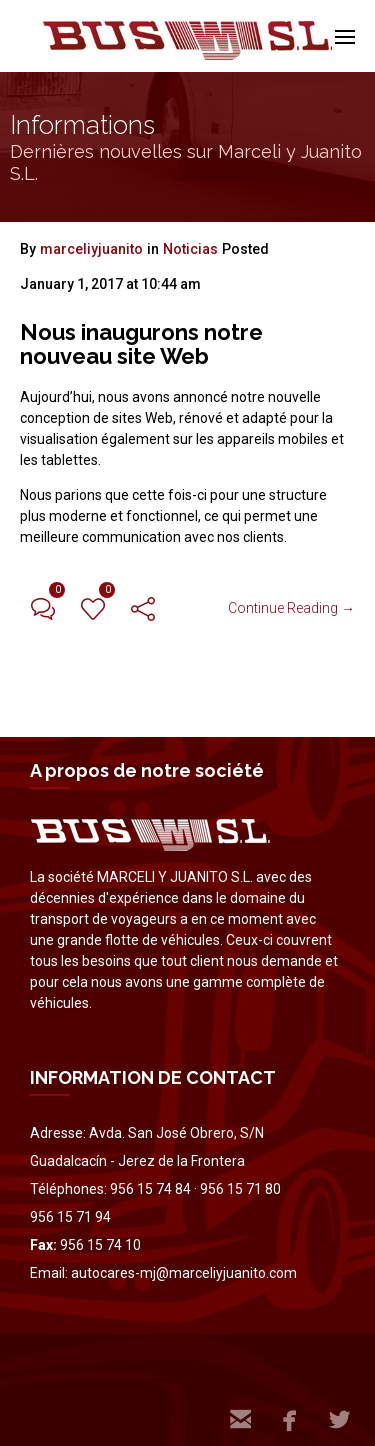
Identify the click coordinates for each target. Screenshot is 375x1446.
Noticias (190, 249)
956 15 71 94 (70, 1217)
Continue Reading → (291, 608)
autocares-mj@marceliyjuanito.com (184, 1273)
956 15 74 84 (150, 1189)
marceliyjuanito (91, 249)
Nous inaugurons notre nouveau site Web (141, 344)
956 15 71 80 (240, 1189)
